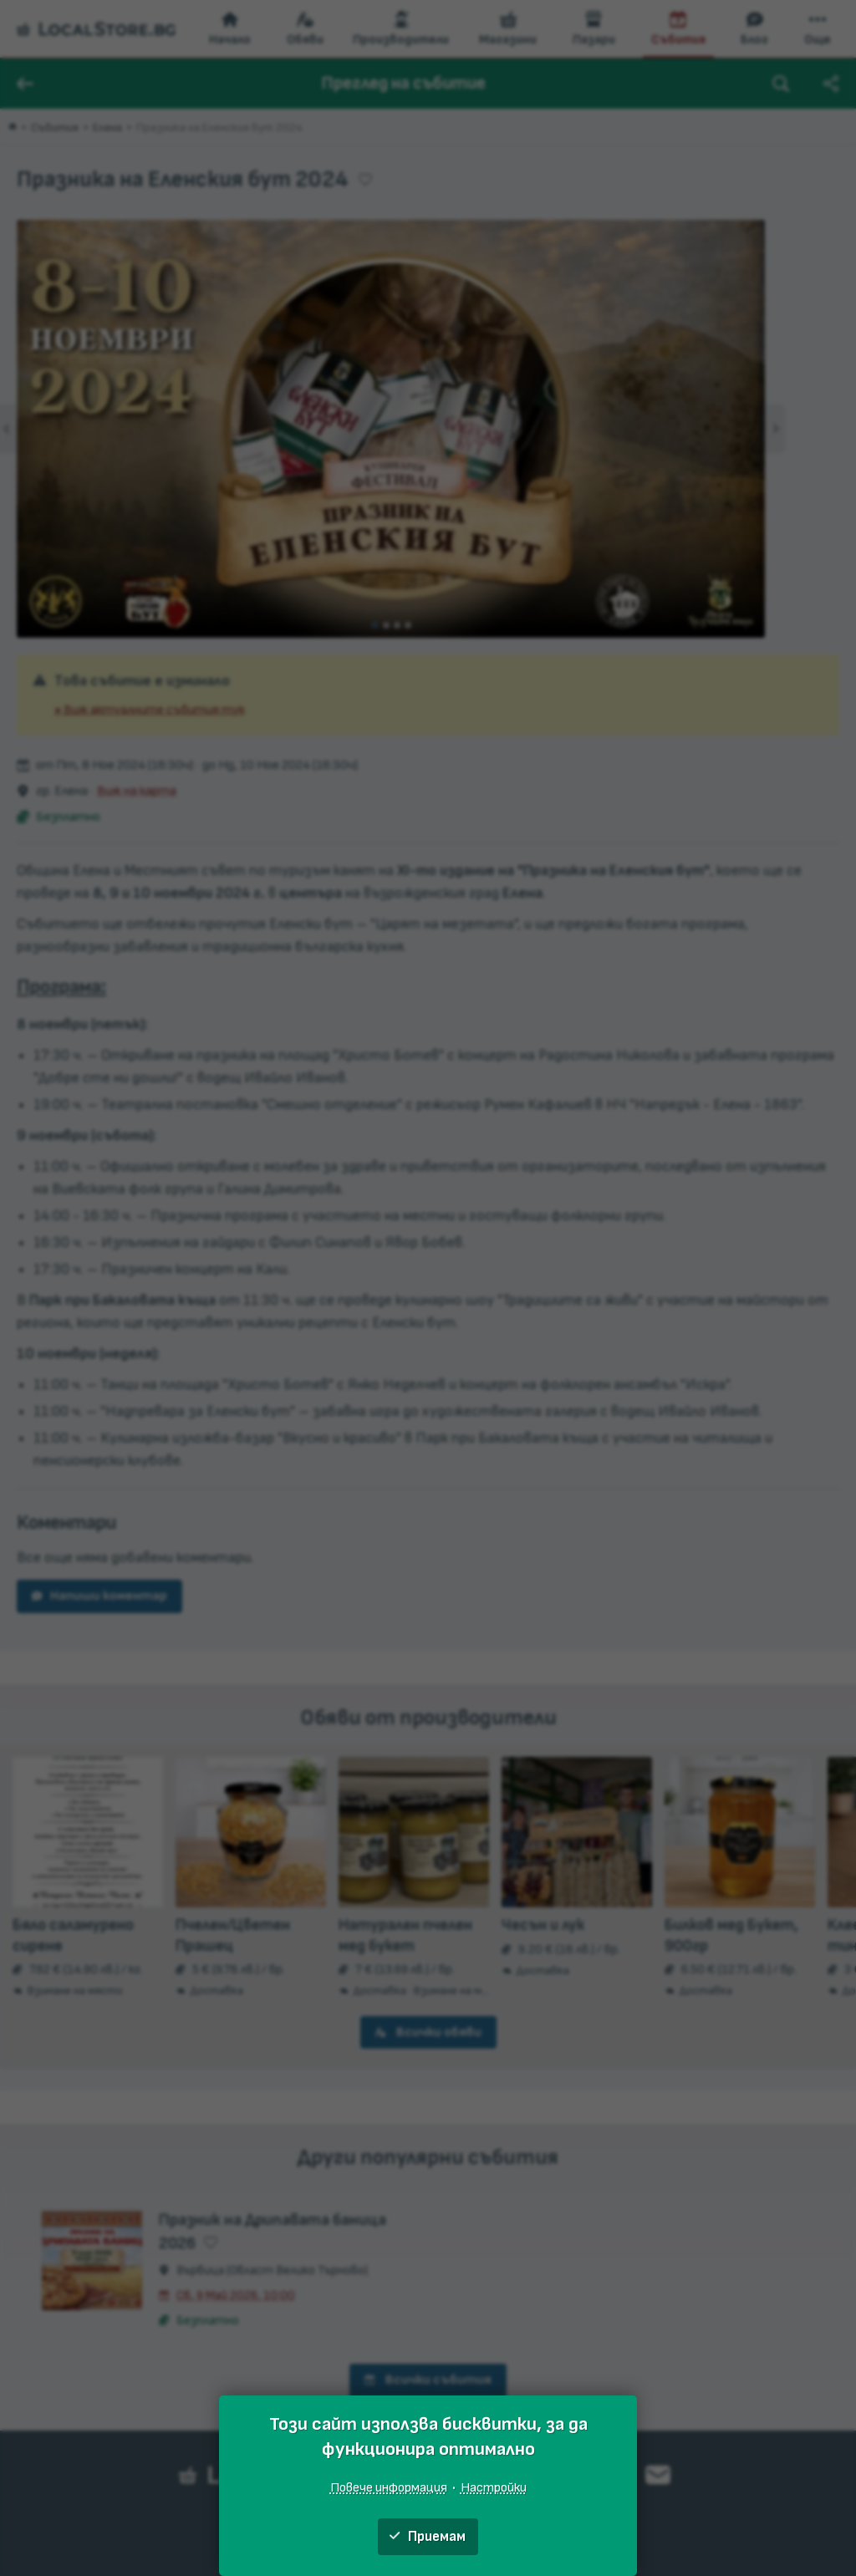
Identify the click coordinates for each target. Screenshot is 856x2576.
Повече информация (388, 2487)
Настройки (494, 2487)
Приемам (428, 2536)
